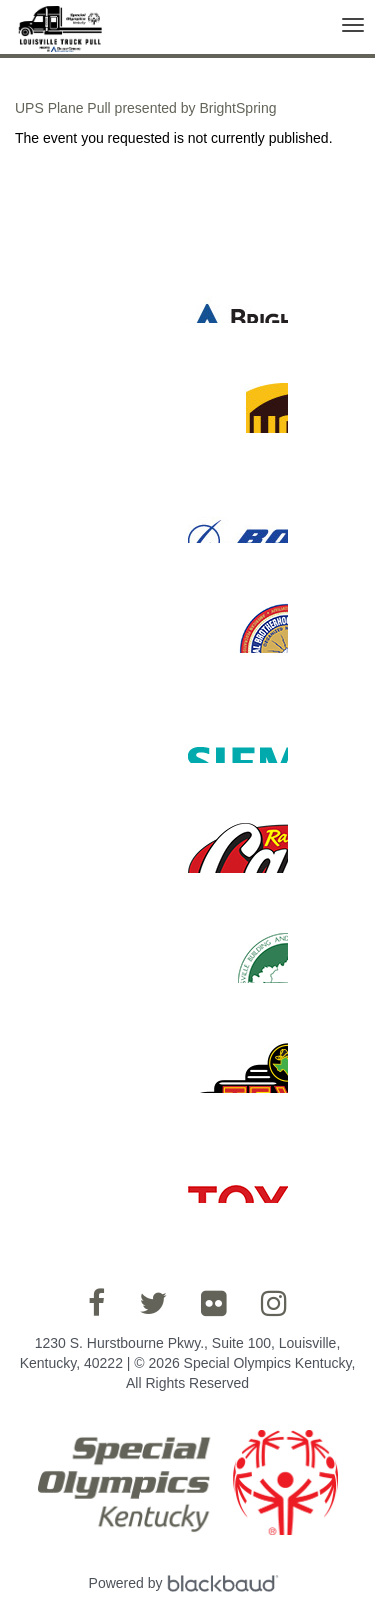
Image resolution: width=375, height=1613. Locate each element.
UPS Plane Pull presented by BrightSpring (145, 108)
